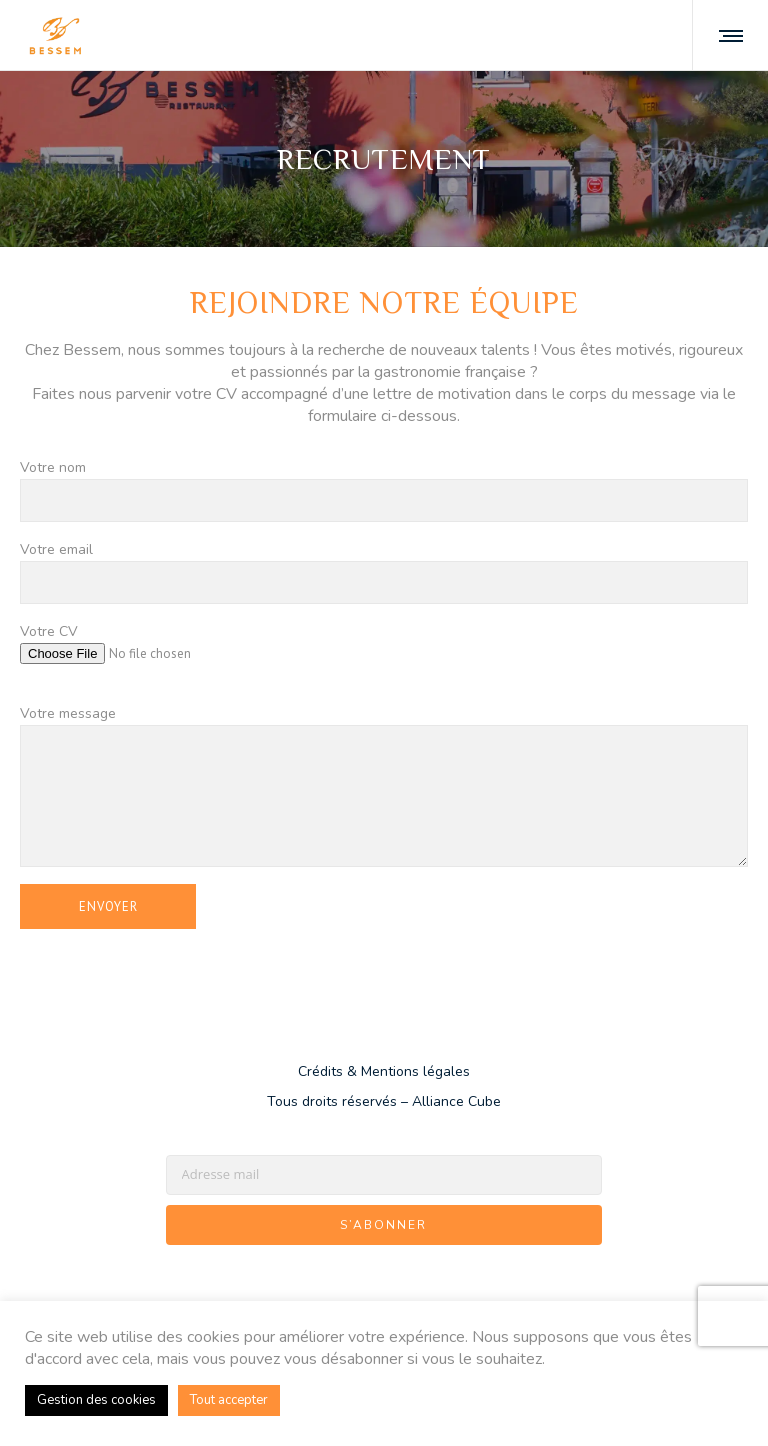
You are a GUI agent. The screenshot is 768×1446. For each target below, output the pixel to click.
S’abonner (383, 1226)
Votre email (384, 573)
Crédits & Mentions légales (384, 1072)
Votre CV (384, 656)
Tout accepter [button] (229, 1400)
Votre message (384, 787)
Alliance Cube (456, 1102)
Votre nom (384, 491)
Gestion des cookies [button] (96, 1400)
